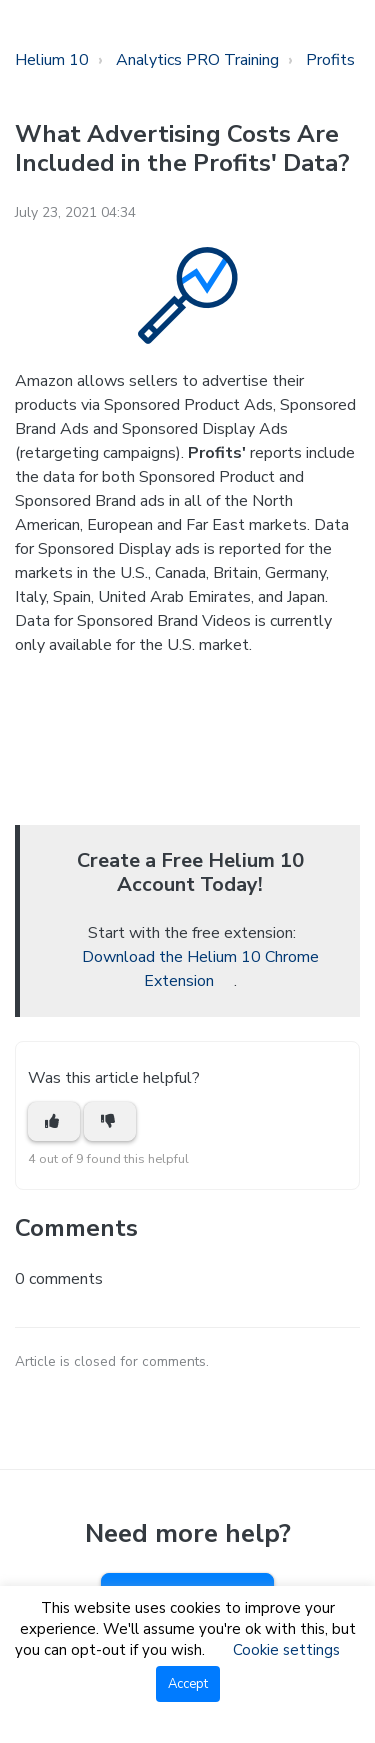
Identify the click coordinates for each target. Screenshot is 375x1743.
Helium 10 (52, 60)
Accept (188, 1684)
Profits (330, 60)
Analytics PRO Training (197, 60)
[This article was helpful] (54, 1121)
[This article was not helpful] (110, 1121)
